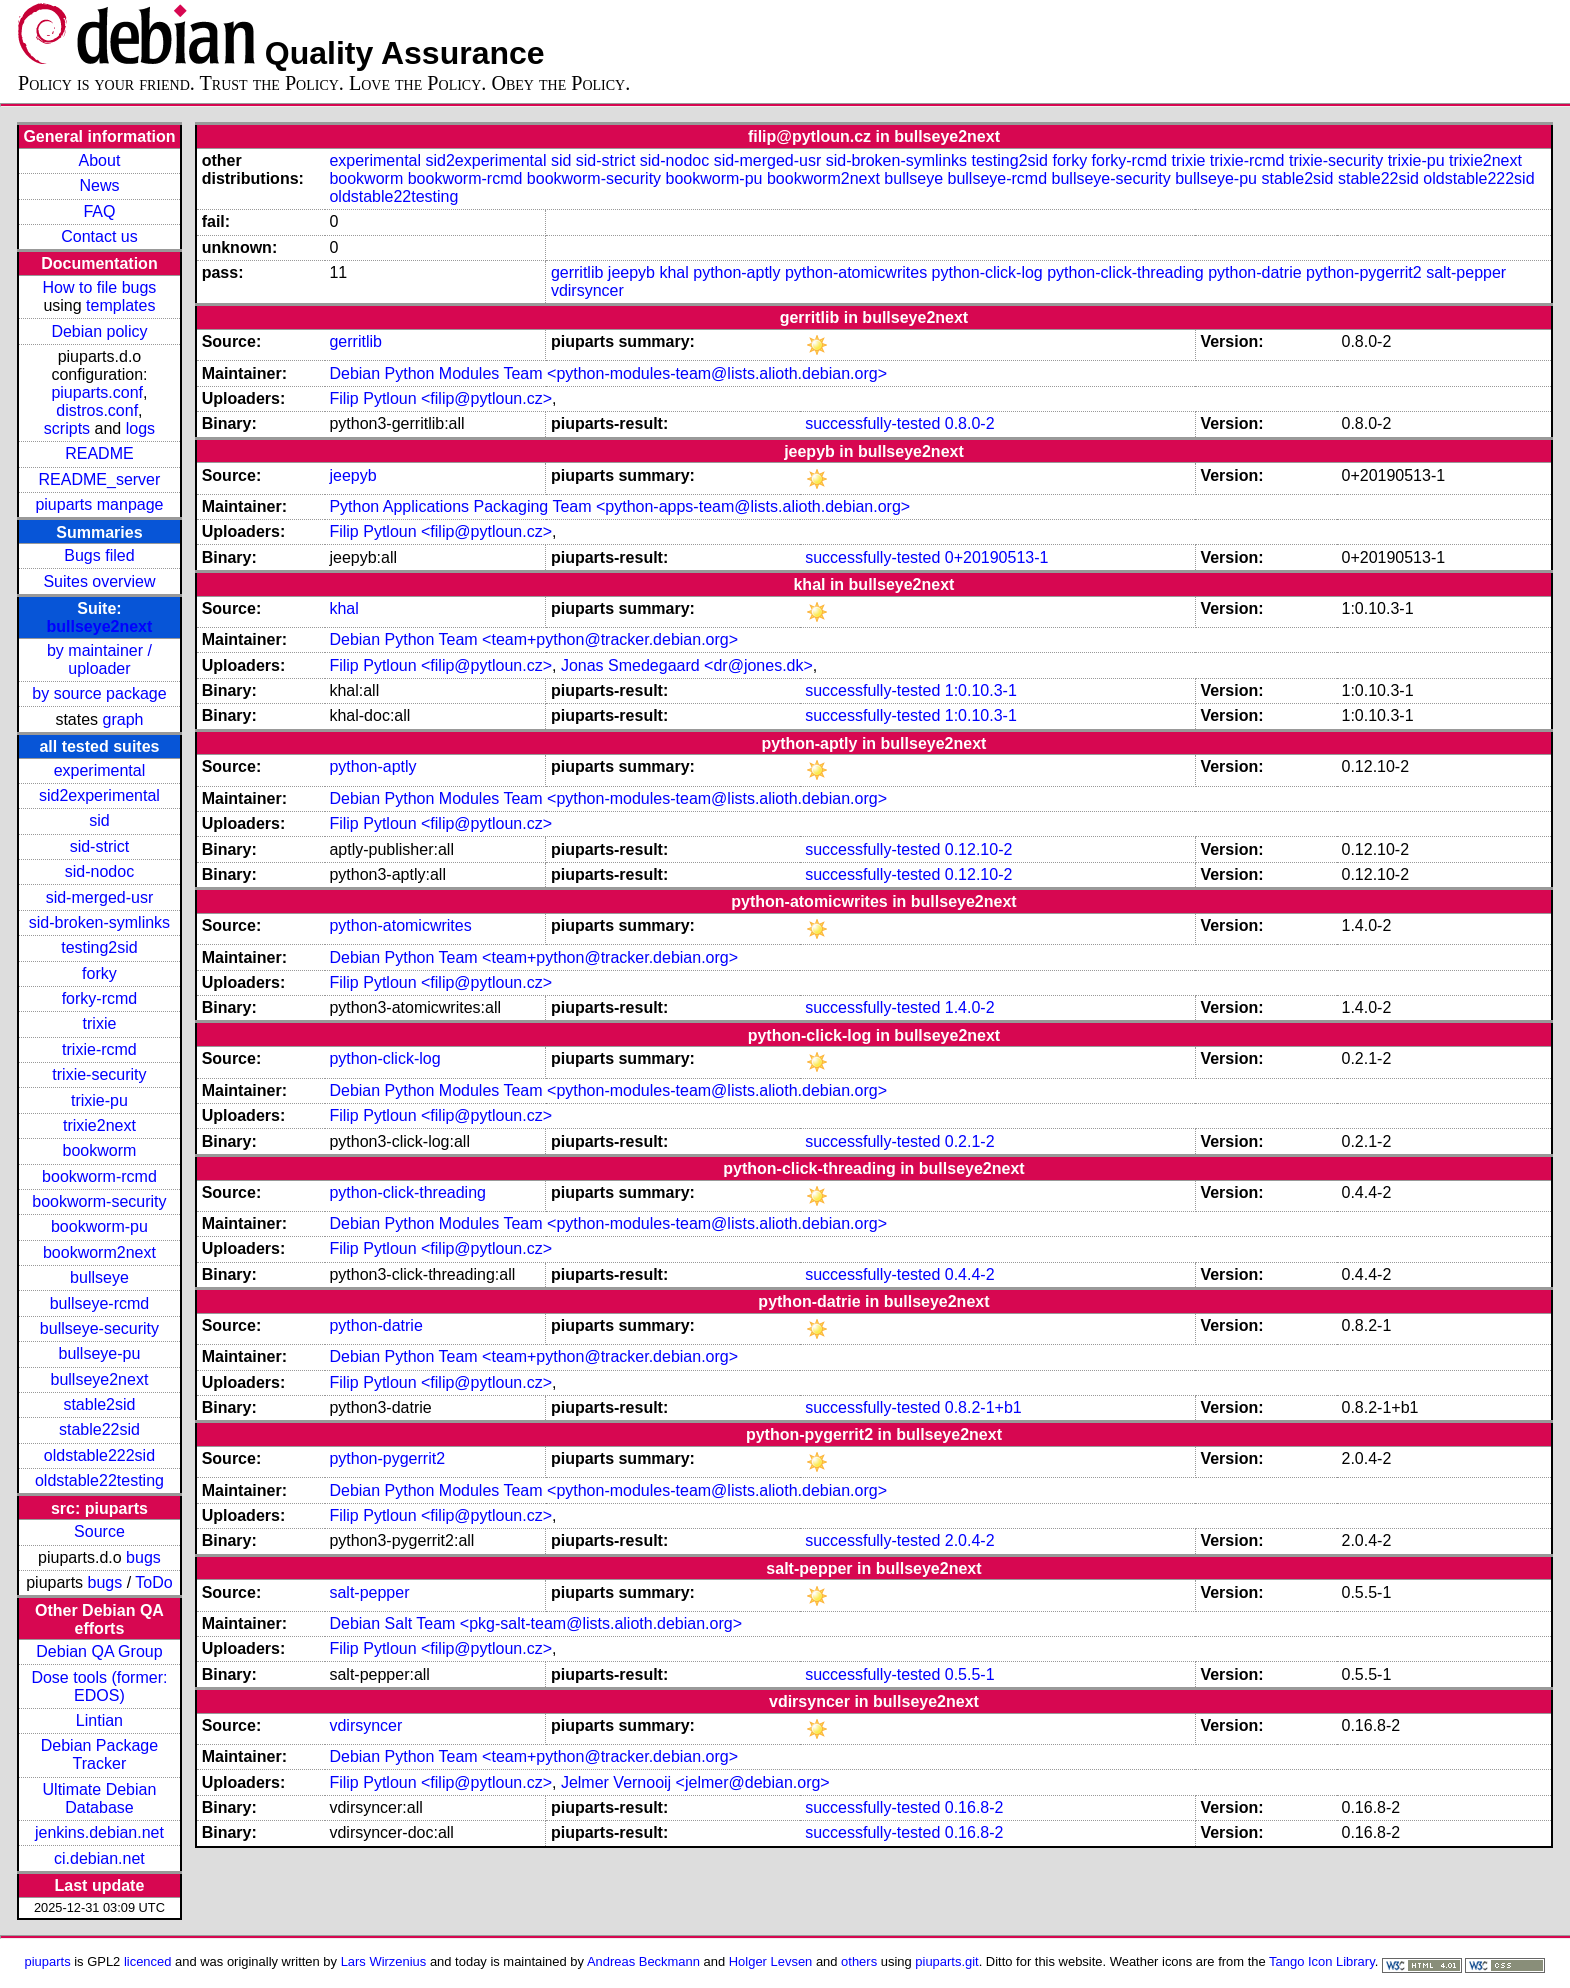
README (99, 453)
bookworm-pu (99, 1226)
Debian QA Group (99, 1651)
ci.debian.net (99, 1858)
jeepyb (631, 272)
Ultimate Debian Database (100, 1798)
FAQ (99, 211)
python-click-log (987, 272)
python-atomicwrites (856, 272)
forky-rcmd (100, 998)
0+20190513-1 (997, 557)
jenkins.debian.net (99, 1832)
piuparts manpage (99, 504)
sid (99, 820)
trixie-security (99, 1074)
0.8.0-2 (970, 423)
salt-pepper (1466, 272)
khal (673, 272)
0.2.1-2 (970, 1141)
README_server (100, 479)
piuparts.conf (97, 392)
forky (99, 973)
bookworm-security (99, 1201)
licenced (148, 1961)
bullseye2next (100, 626)
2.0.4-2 (970, 1540)
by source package (99, 693)
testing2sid (99, 947)
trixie (100, 1023)
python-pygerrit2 (1364, 272)
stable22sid (99, 1429)
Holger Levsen (771, 1961)
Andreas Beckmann (643, 1961)
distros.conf (97, 410)
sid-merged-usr (100, 897)
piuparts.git (946, 1961)
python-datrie (1254, 272)
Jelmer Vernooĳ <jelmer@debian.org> (695, 1782)
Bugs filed (99, 555)
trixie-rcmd (99, 1049)
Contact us (99, 236)
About (100, 160)
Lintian (99, 1720)
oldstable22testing (99, 1480)
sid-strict (100, 846)
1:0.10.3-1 (981, 690)
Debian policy (99, 331)
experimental (100, 770)
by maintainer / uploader (99, 659)
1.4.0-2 (970, 1007)
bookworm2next (99, 1252)
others (859, 1961)
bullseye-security (99, 1328)
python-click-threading (1125, 272)
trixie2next (99, 1125)
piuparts (48, 1961)
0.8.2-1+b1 (983, 1407)
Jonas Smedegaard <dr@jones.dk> (687, 665)
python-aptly (736, 272)
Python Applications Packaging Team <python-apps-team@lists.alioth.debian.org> (619, 506)
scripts (67, 428)
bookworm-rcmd (99, 1176)
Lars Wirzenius (384, 1961)
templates (120, 305)
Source (99, 1531)
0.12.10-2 (979, 849)
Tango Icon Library (1322, 1961)
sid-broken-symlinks (99, 922)
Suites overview (99, 581)
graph (123, 719)
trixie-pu (99, 1100)
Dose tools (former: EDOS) (99, 1686)
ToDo (153, 1582)
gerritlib (577, 272)
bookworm (100, 1150)
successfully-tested (872, 423)
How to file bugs (100, 287)
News (99, 185)
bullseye (99, 1277)
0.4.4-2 (970, 1274)
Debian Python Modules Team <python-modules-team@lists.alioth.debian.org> (608, 373)
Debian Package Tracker (99, 1754)
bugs (143, 1557)
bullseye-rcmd (100, 1303)
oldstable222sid (99, 1455)
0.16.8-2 (974, 1807)
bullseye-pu (100, 1353)
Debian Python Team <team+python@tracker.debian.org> (533, 639)
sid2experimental (99, 795)
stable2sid (99, 1404)
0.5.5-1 (970, 1674)
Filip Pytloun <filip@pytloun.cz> (440, 398)
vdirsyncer (587, 290)
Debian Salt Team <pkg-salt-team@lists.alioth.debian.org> (535, 1623)
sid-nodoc (99, 871)
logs (140, 428)
